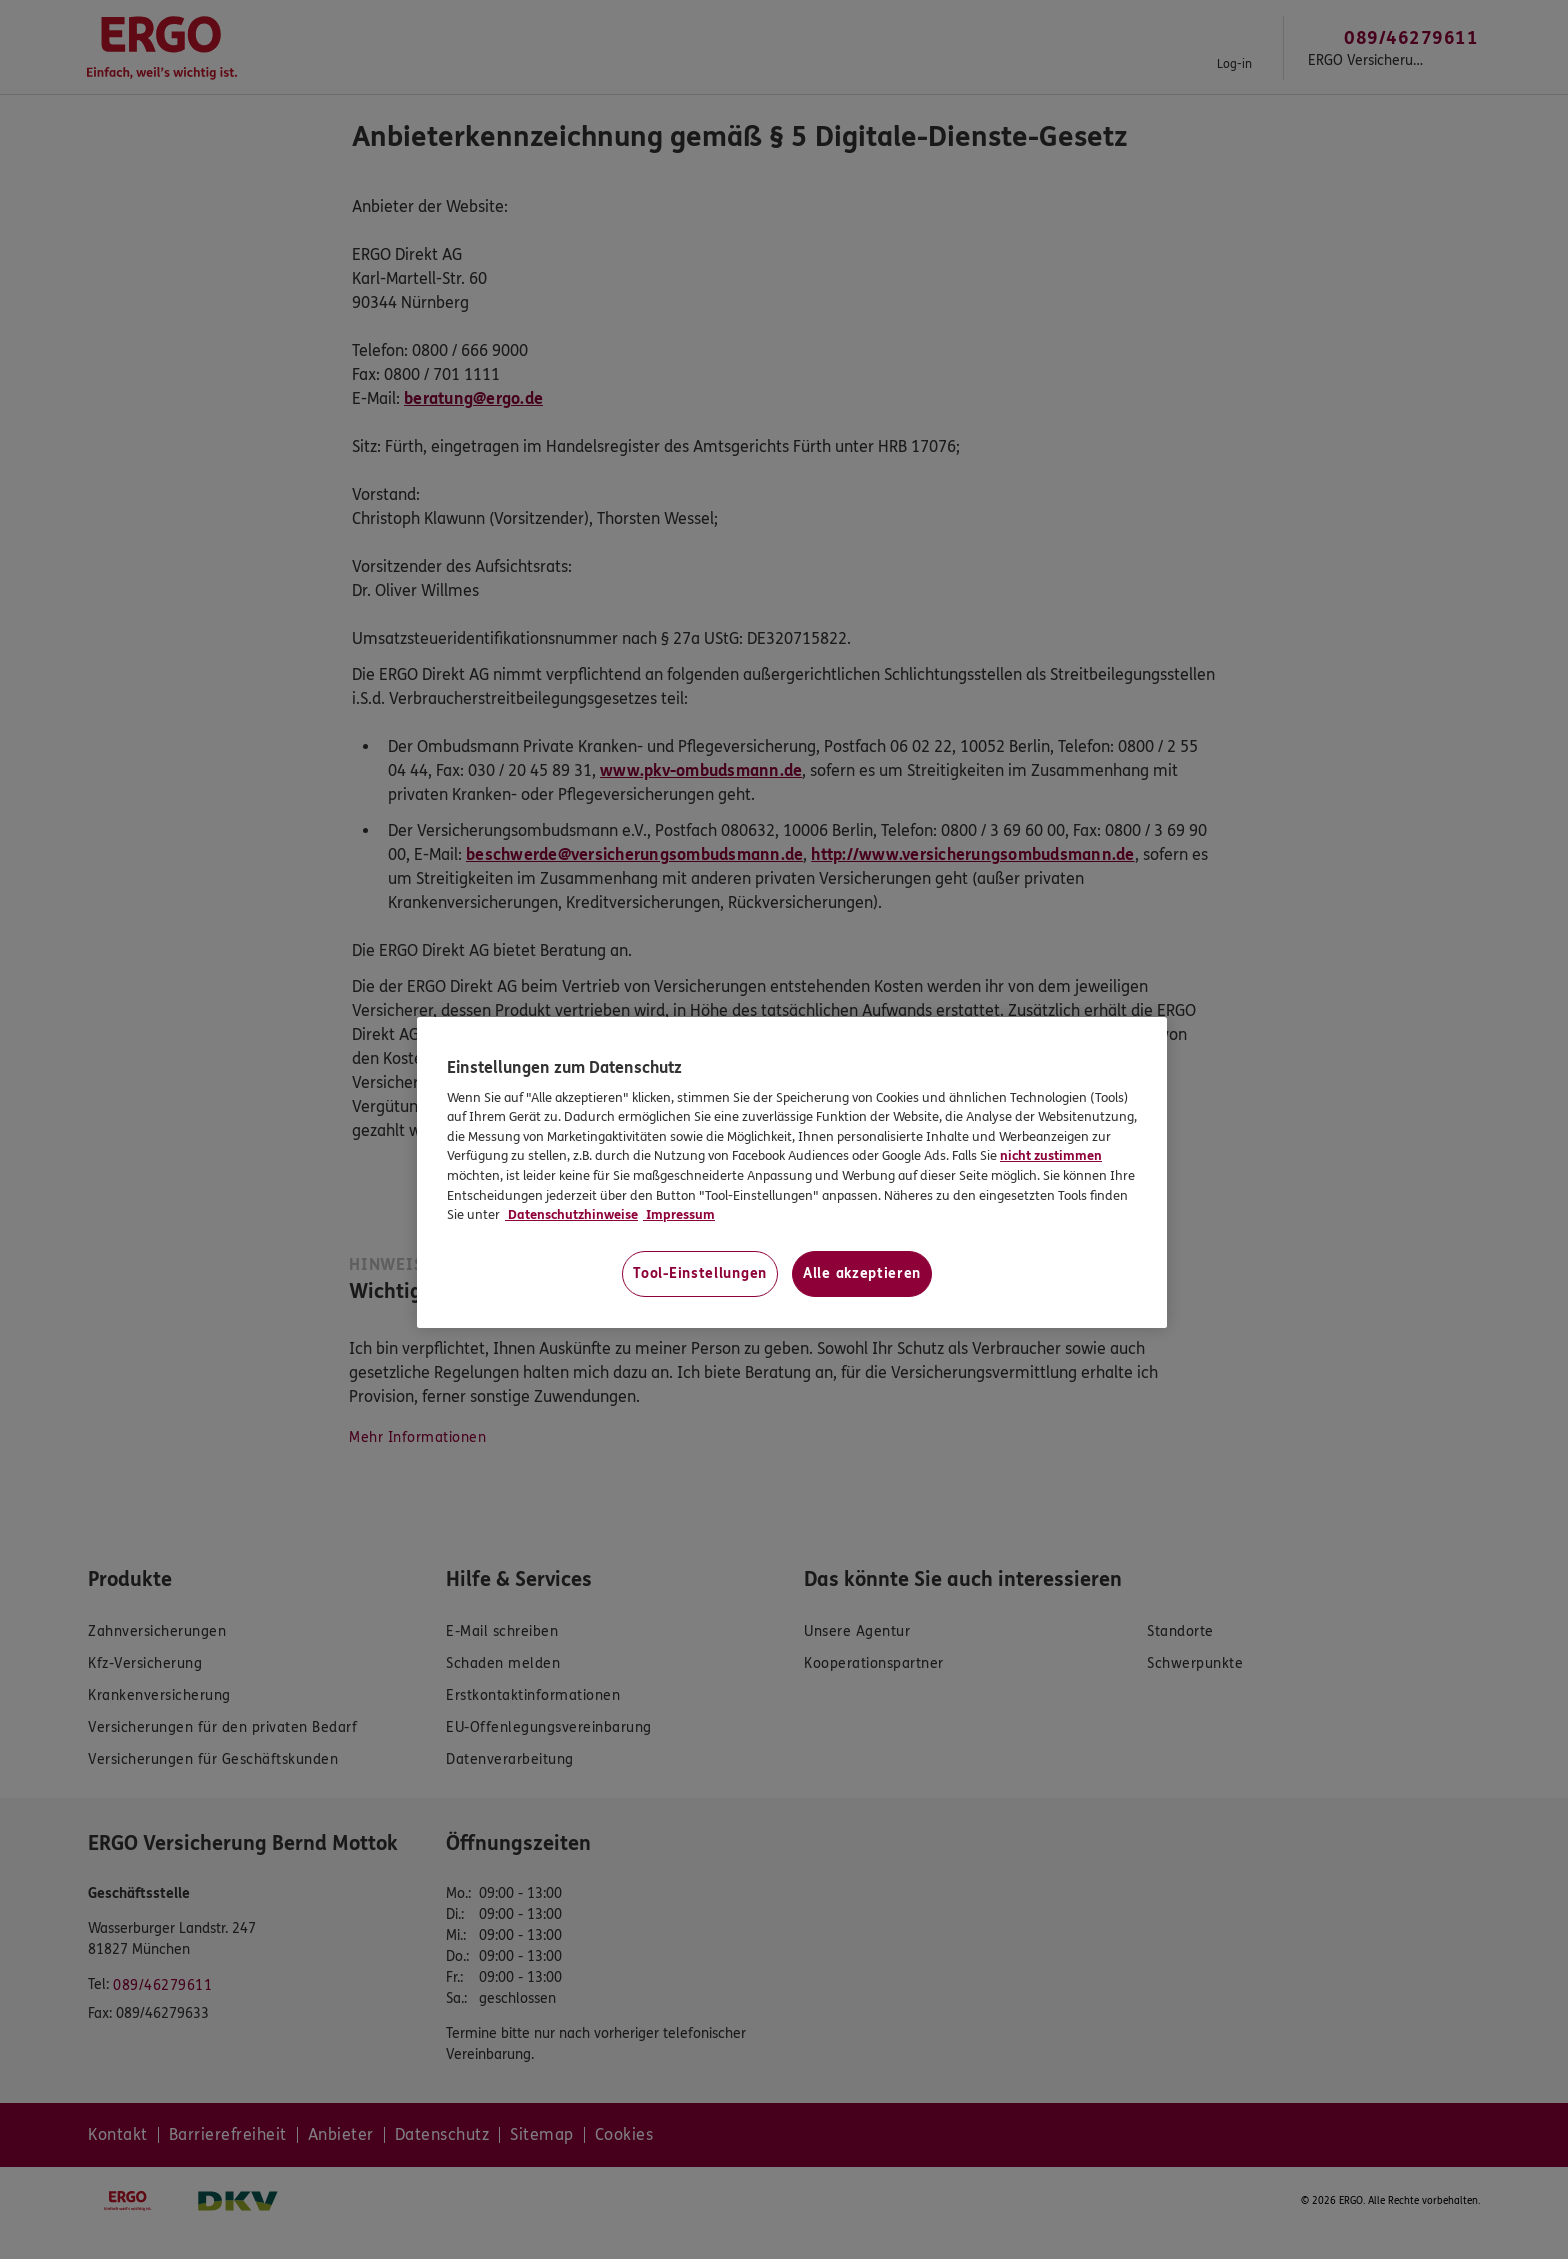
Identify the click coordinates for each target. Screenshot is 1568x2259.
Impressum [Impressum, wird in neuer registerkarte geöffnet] (679, 1215)
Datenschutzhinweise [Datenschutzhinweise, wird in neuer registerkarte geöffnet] (571, 1215)
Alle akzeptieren (862, 1273)
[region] (792, 1172)
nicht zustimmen (1051, 1156)
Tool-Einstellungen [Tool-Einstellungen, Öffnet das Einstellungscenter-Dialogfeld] (700, 1273)
